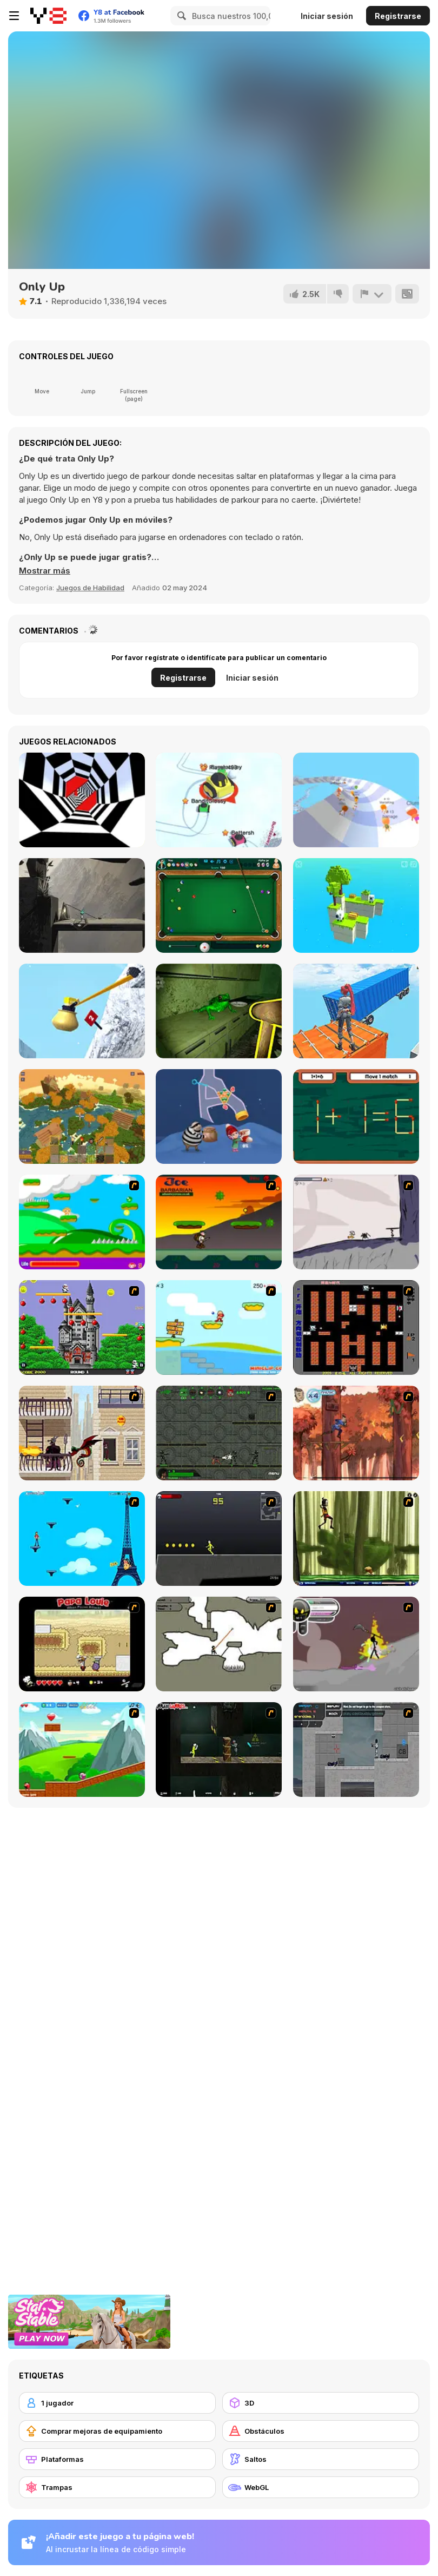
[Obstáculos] (320, 2431)
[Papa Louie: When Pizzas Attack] (82, 1644)
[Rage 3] (356, 1644)
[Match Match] (356, 1116)
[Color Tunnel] (82, 800)
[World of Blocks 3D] (82, 1116)
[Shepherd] (82, 905)
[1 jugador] (117, 2403)
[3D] (320, 2403)
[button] (44, 571)
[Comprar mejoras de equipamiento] (117, 2431)
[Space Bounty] (219, 1433)
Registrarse (398, 16)
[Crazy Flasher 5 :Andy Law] (219, 1749)
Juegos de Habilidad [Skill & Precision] (90, 587)
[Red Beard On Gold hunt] (219, 1327)
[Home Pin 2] (219, 1116)
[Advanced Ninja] (219, 1644)
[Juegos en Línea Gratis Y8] (48, 16)
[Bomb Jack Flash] (82, 1327)
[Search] (180, 15)
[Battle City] (356, 1327)
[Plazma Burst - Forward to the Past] (356, 1749)
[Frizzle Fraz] (82, 1749)
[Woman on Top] (82, 1538)
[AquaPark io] (356, 800)
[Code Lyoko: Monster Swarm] (356, 1538)
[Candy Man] (82, 1222)
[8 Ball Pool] (219, 905)
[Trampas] (117, 2487)
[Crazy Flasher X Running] (219, 1538)
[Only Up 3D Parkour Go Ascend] (356, 1011)
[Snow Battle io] (219, 800)
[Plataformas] (117, 2459)
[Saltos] (320, 2459)
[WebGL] (320, 2487)
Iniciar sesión (327, 16)
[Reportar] (372, 294)
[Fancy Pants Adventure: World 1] (356, 1222)
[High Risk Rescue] (82, 1433)
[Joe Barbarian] (219, 1222)
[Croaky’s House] (219, 1011)
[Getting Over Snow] (82, 1011)
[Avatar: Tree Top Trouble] (356, 1433)
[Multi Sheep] (356, 905)
